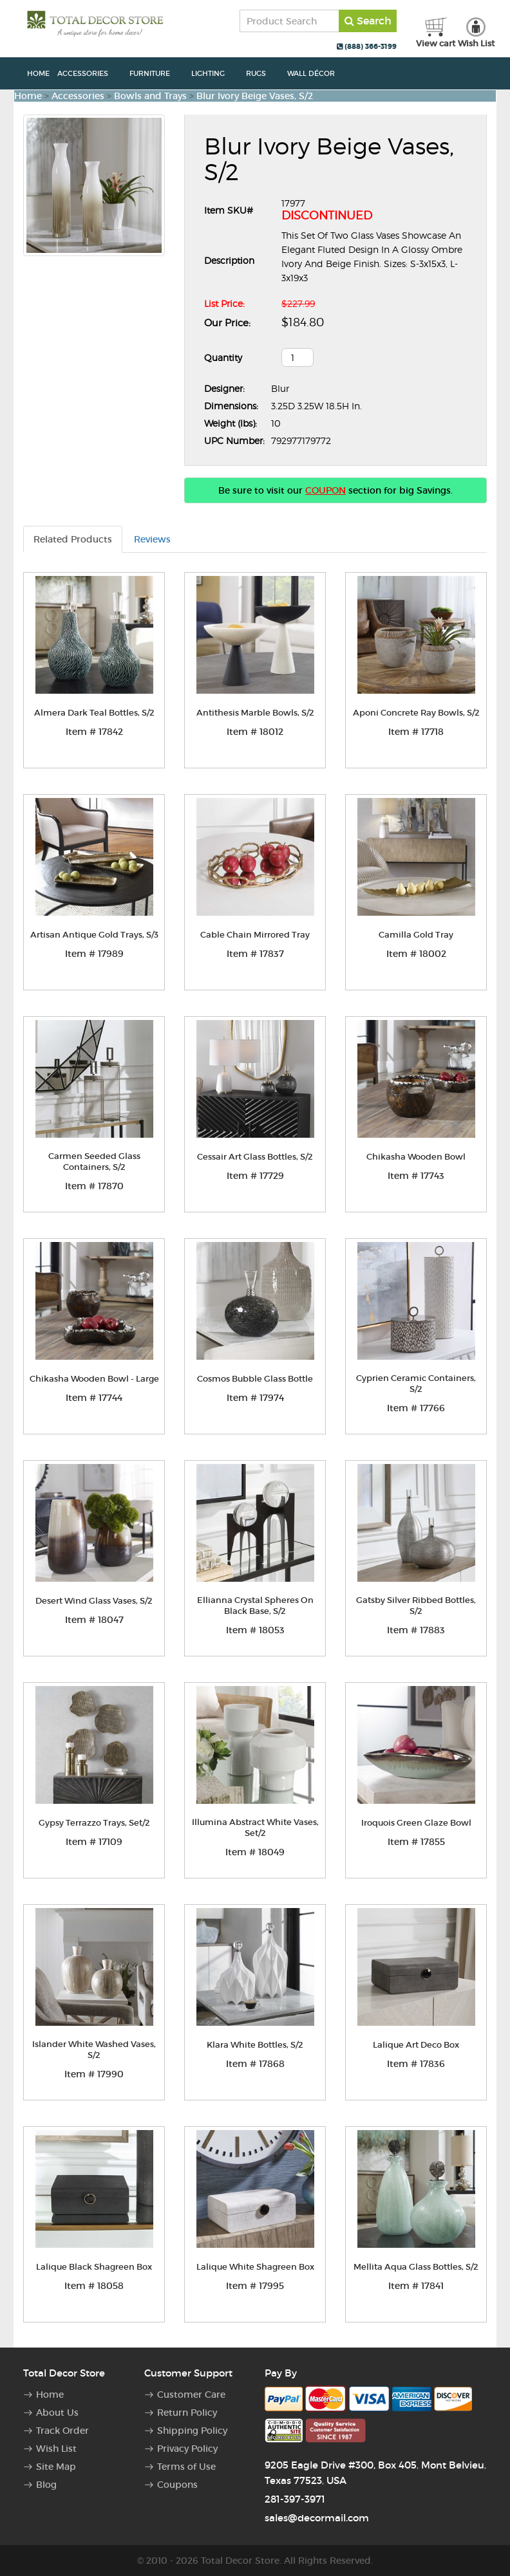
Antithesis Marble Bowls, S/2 (255, 712)
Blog (46, 2484)
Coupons (177, 2484)
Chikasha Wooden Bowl (416, 1156)
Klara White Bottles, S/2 (255, 2044)
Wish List (56, 2448)
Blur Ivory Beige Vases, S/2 (254, 96)
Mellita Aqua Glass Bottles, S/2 (416, 2266)
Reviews (152, 539)
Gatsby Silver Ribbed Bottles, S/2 (416, 1606)
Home (38, 73)
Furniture (156, 73)
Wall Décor (317, 73)
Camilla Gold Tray (416, 934)
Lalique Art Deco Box (416, 2044)
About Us (57, 2412)
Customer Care (191, 2394)
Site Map (56, 2466)
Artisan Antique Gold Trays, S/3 (94, 934)
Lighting (214, 73)
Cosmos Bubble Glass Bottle (255, 1378)
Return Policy (187, 2412)
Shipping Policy (192, 2430)
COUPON (325, 490)
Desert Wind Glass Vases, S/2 (94, 1600)
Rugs (262, 73)
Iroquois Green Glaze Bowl (416, 1822)
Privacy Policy (187, 2448)
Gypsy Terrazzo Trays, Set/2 (94, 1822)
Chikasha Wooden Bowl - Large (94, 1378)
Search (368, 20)
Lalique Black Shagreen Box (94, 2266)
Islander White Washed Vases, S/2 (94, 2050)
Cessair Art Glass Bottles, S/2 (255, 1156)
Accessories (89, 73)
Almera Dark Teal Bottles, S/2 (94, 712)
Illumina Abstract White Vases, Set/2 (255, 1828)
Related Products (72, 539)
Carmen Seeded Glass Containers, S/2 (94, 1161)
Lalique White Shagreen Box (255, 2266)
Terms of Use (186, 2466)
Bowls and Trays (150, 96)
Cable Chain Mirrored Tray (255, 934)
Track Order (62, 2430)
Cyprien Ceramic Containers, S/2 (416, 1384)
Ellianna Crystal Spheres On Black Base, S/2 (255, 1606)
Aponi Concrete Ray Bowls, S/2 (416, 712)
